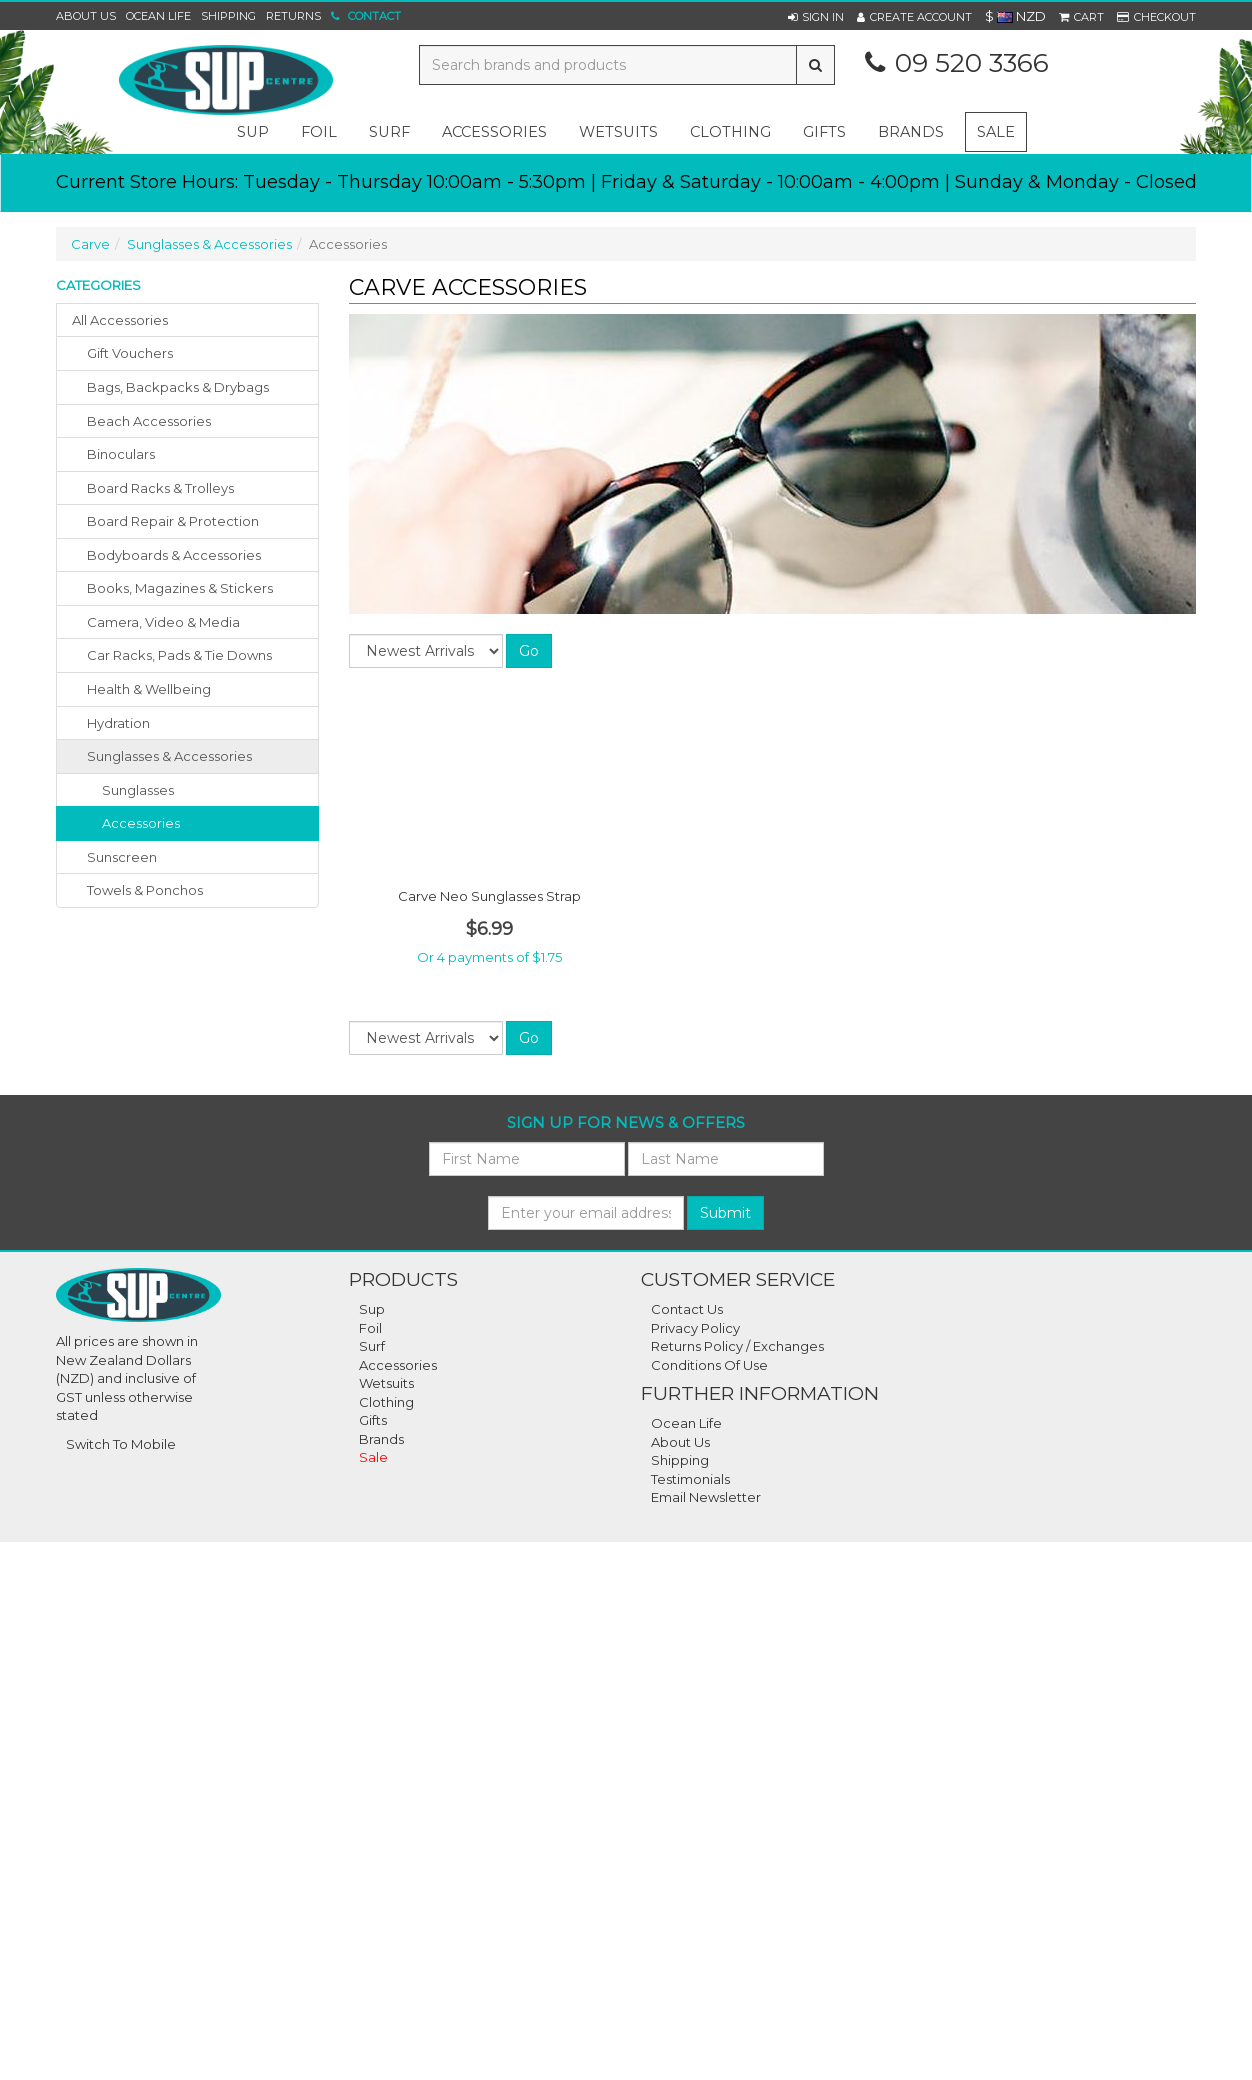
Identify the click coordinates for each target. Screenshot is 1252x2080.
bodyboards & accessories (174, 555)
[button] (816, 17)
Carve (90, 244)
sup (253, 132)
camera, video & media (163, 622)
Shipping (228, 16)
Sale (996, 132)
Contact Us (687, 1309)
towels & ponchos (145, 890)
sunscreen (122, 857)
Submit (725, 1213)
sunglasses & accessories (169, 756)
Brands (911, 132)
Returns (293, 16)
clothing (730, 132)
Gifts (373, 1420)
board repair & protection (173, 521)
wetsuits (618, 132)
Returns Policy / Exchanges (737, 1346)
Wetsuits (386, 1383)
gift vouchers (130, 353)
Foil (370, 1328)
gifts (824, 132)
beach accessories (149, 421)
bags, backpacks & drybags (178, 387)
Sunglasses (138, 790)
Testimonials (690, 1479)
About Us (86, 16)
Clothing (386, 1402)
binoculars (121, 454)
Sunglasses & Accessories (209, 244)
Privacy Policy (695, 1328)
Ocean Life (158, 16)
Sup (372, 1309)
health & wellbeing (149, 689)
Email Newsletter (706, 1497)
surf (389, 132)
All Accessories (120, 320)
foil (319, 132)
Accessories (141, 823)
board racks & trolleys (160, 488)
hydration (118, 723)
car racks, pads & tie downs (179, 655)
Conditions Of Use (709, 1365)
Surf (372, 1346)
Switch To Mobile (121, 1444)
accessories (494, 132)
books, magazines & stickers (180, 588)
